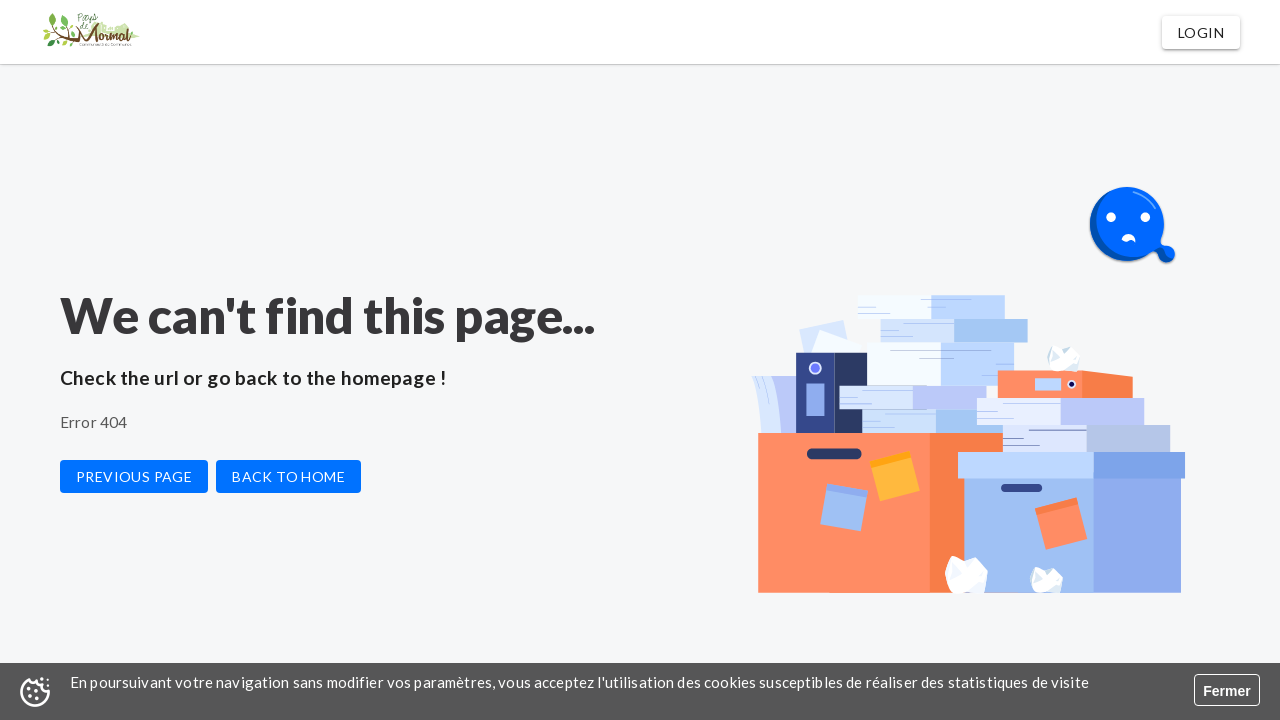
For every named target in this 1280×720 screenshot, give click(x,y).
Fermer (1226, 691)
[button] (1201, 32)
